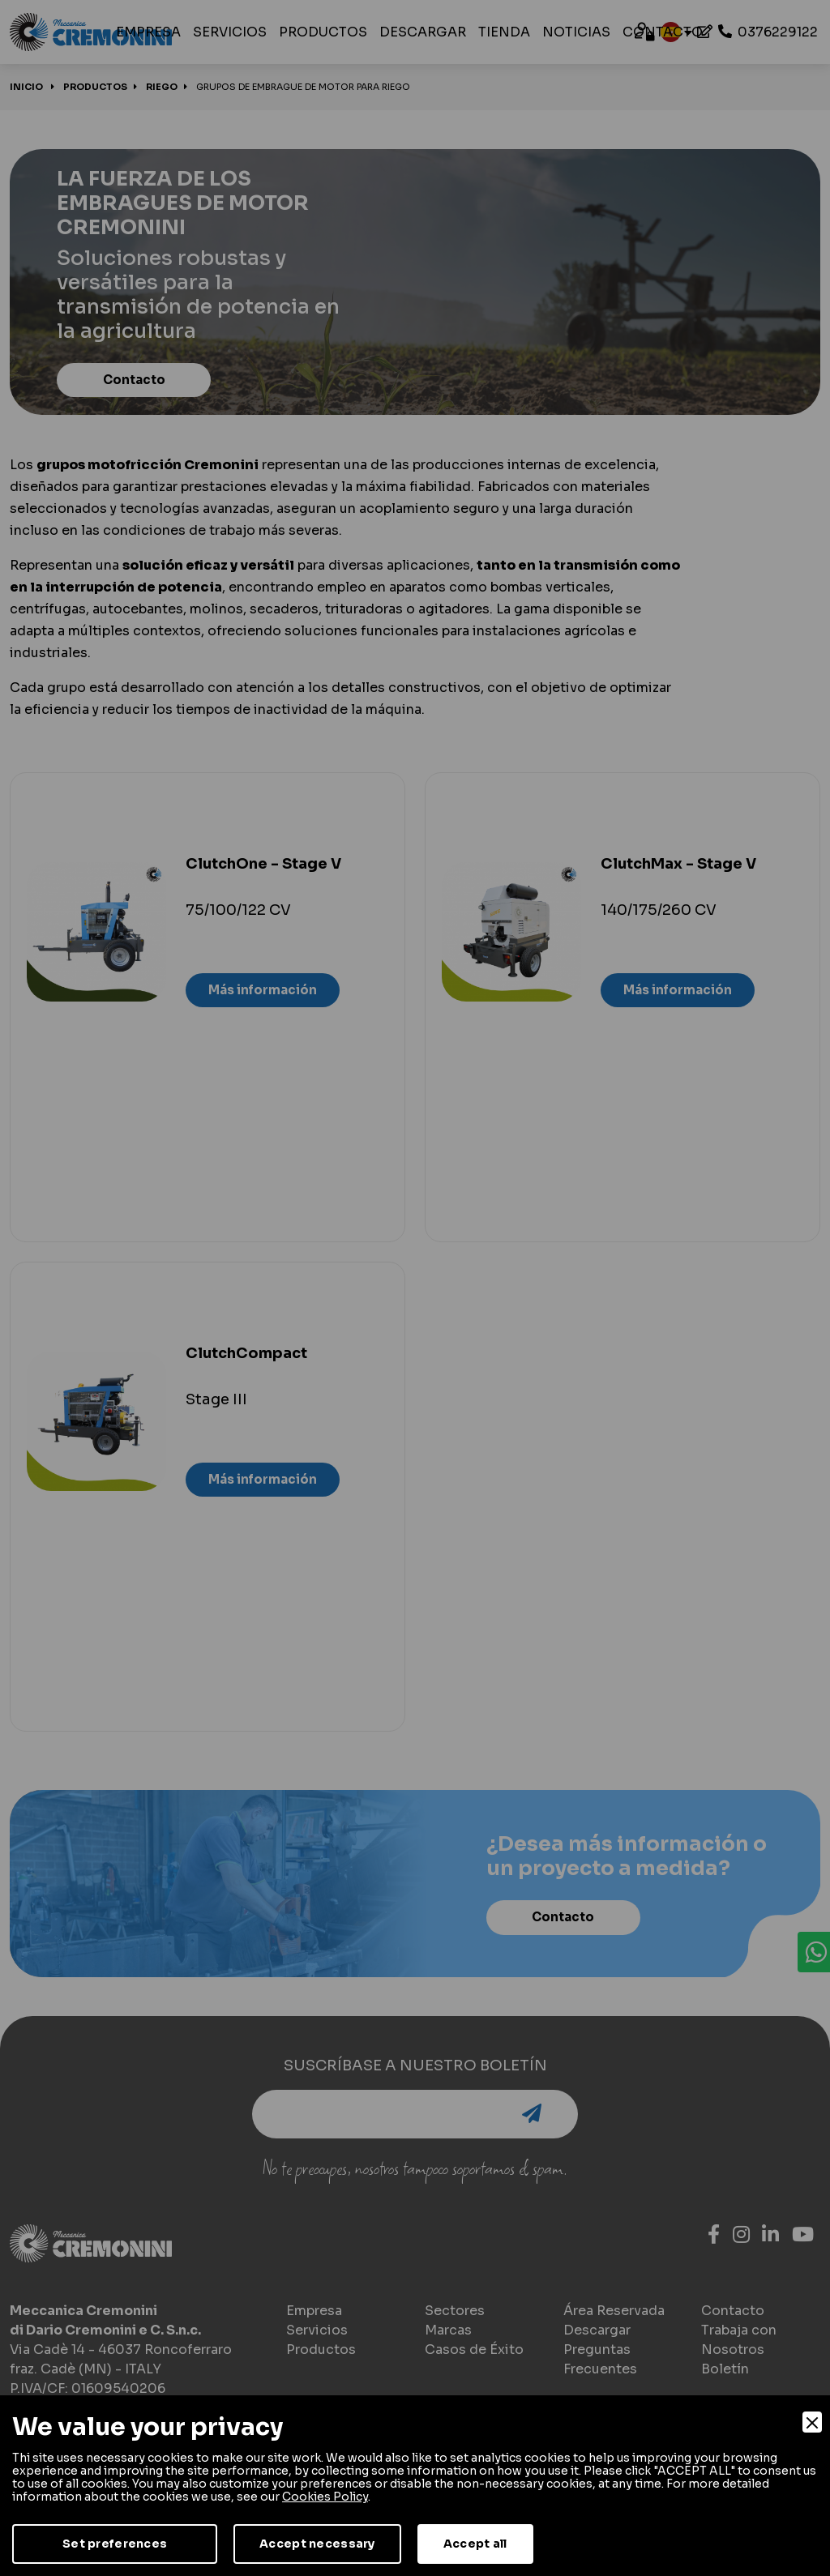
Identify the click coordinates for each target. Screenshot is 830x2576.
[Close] (812, 2422)
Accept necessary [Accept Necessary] (316, 2543)
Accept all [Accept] (475, 2543)
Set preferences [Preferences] (114, 2543)
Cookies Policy (325, 2496)
